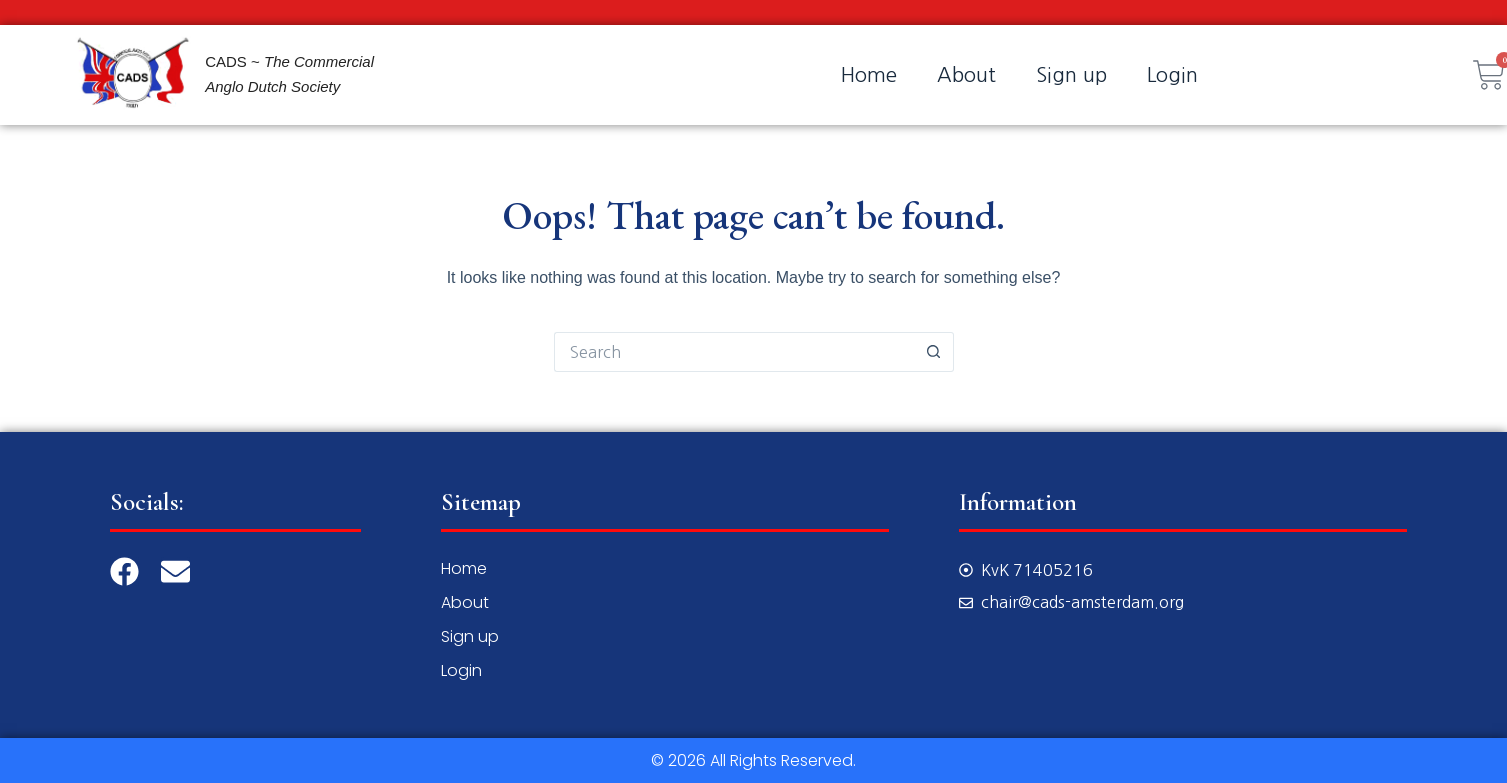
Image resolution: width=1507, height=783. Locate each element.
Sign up (1071, 75)
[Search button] (934, 352)
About (966, 75)
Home (869, 75)
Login (1172, 75)
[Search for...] (734, 352)
